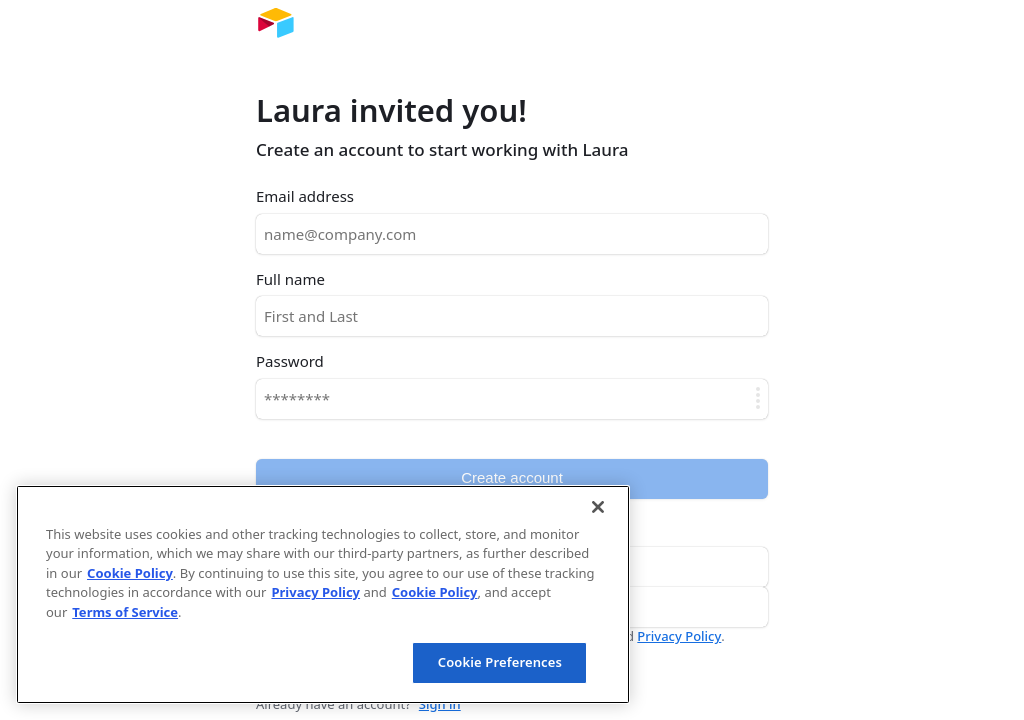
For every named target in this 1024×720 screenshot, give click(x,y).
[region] (323, 594)
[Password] (512, 399)
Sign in (440, 704)
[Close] (598, 507)
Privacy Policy (679, 636)
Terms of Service (125, 612)
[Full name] (512, 316)
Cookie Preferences (500, 662)
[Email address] (512, 234)
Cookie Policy (130, 573)
